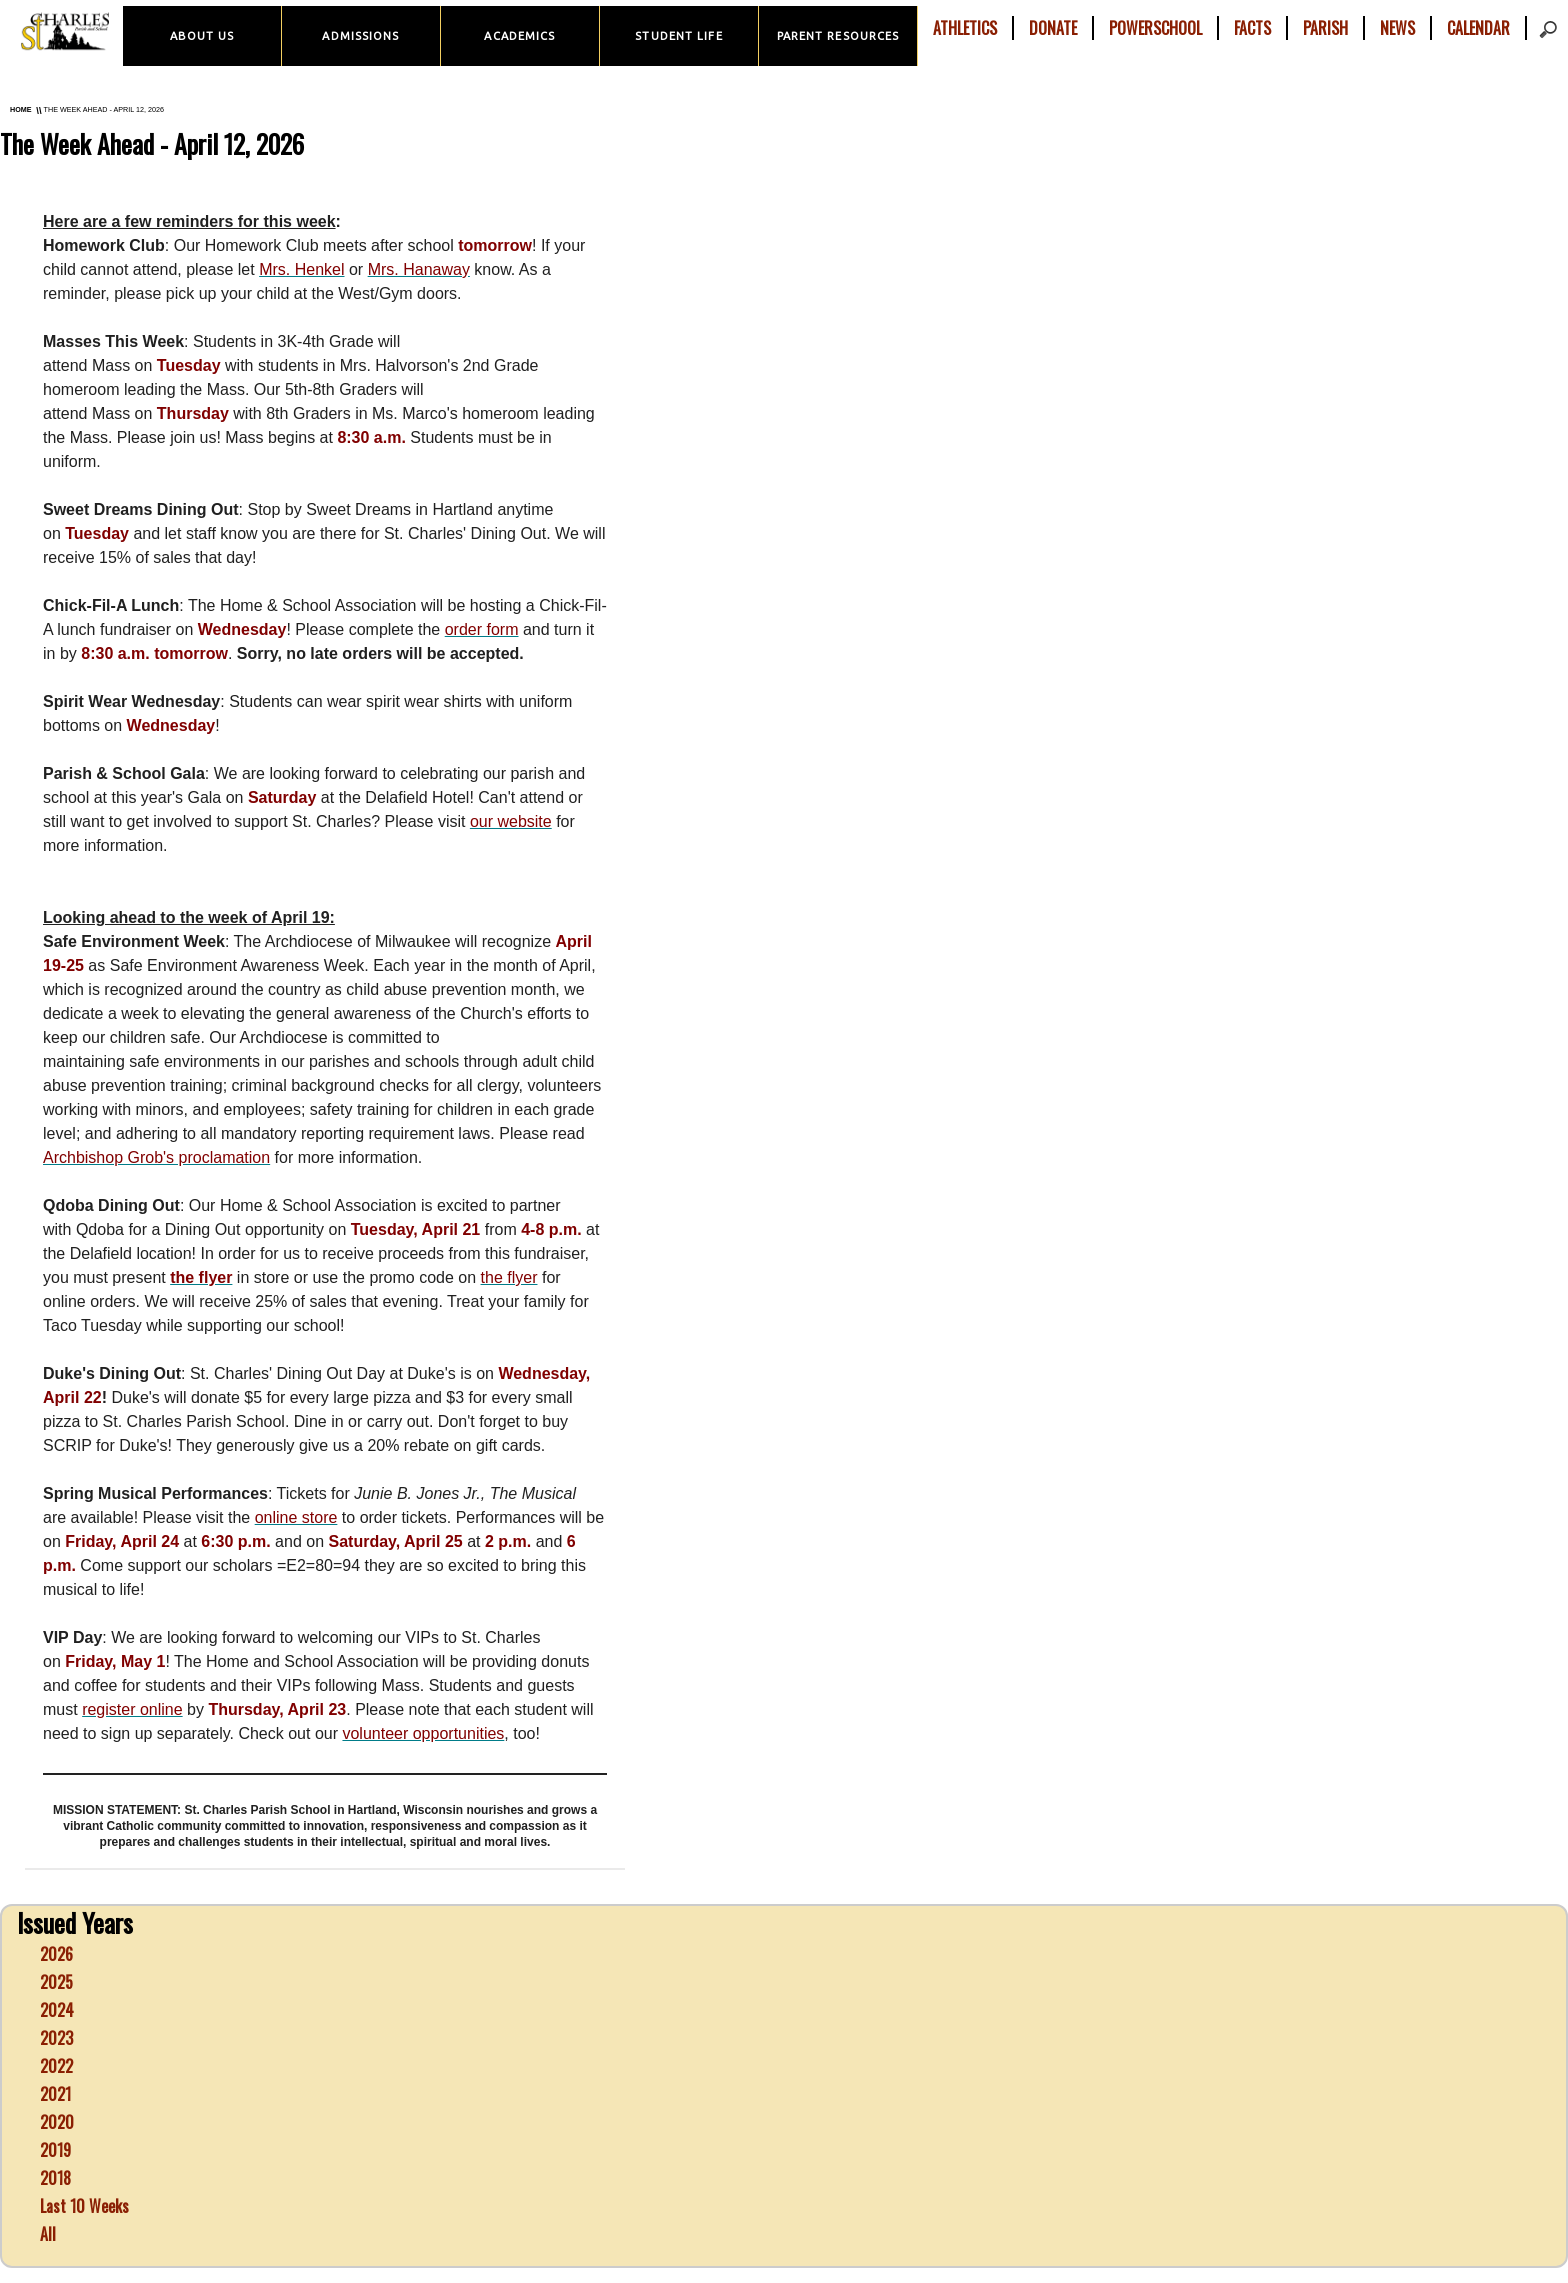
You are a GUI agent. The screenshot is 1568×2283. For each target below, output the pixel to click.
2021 (55, 2094)
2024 (57, 2010)
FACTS (1252, 28)
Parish (1325, 28)
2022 (56, 2066)
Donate (1053, 28)
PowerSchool (1155, 28)
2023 (56, 2038)
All (48, 2234)
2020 (57, 2122)
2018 (55, 2178)
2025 (56, 1982)
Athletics (965, 28)
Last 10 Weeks (84, 2206)
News (1397, 28)
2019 (55, 2150)
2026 (56, 1954)
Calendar (1478, 28)
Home (21, 109)
